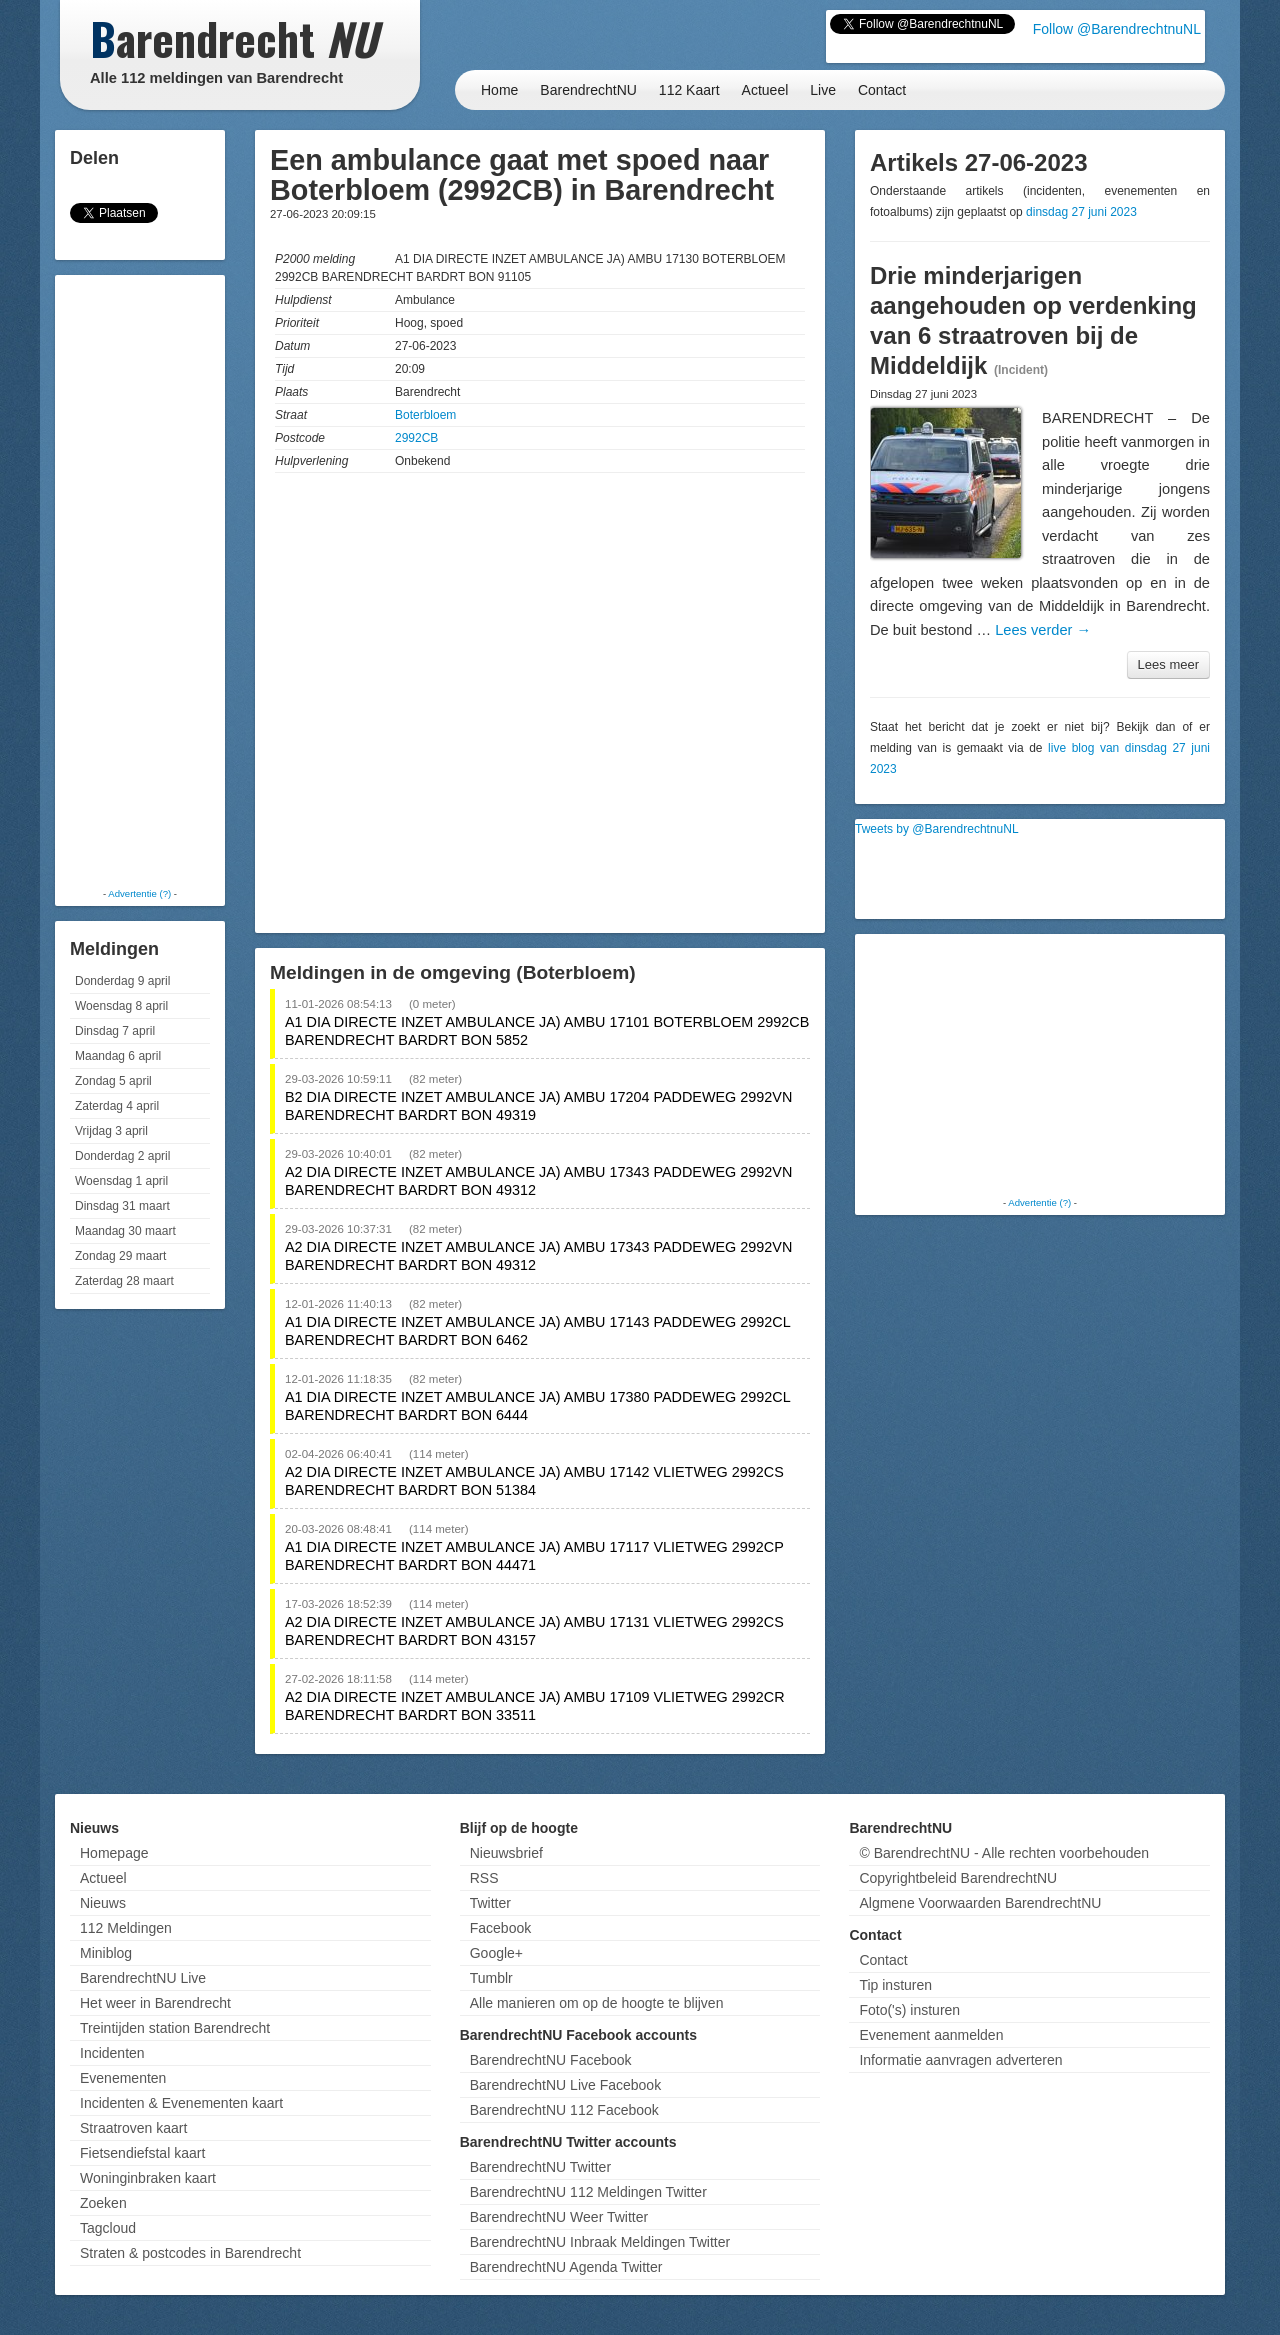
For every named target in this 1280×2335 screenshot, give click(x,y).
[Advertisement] (140, 580)
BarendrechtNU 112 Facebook (564, 2110)
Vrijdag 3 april (111, 1131)
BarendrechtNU (588, 90)
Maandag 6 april (118, 1056)
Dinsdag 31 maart (122, 1206)
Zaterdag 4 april (117, 1106)
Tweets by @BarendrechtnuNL (937, 829)
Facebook (500, 1928)
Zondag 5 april (113, 1081)
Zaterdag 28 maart (124, 1281)
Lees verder (1043, 630)
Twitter (490, 1903)
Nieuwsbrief (506, 1853)
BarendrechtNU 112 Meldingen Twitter (588, 2192)
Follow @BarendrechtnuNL (1117, 29)
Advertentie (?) (139, 893)
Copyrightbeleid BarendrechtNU (958, 1878)
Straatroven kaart (133, 2128)
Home (499, 90)
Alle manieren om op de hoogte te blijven (597, 2003)
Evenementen (123, 2078)
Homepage (114, 1853)
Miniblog (106, 1953)
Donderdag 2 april (122, 1156)
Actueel (765, 90)
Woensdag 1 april (121, 1181)
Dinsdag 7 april (115, 1031)
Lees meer (1168, 664)
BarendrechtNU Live (143, 1978)
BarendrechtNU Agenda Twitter (566, 2267)
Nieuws (103, 1903)
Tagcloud (108, 2228)
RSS (484, 1878)
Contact (882, 90)
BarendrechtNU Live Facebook (565, 2085)
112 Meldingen (126, 1928)
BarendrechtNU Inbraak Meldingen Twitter (600, 2242)
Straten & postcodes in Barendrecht (190, 2253)
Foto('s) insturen (909, 2010)
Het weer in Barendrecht (155, 2003)
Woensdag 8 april (121, 1006)
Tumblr (491, 1978)
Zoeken (103, 2203)
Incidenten (112, 2053)
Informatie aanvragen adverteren (960, 2060)
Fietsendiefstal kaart (142, 2153)
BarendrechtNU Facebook (551, 2060)
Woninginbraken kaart (148, 2178)
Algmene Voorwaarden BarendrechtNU (980, 1903)
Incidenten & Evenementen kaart (181, 2103)
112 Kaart (689, 90)
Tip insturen (895, 1985)
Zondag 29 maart (120, 1256)
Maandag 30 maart (125, 1231)
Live (823, 90)
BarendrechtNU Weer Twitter (559, 2217)
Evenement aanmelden (931, 2035)
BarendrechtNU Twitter (540, 2167)
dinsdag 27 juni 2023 (1081, 212)
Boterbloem (425, 415)
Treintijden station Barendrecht (175, 2028)
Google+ (496, 1953)
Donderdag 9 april (122, 981)
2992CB (416, 438)
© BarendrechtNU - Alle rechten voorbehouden (1004, 1853)
